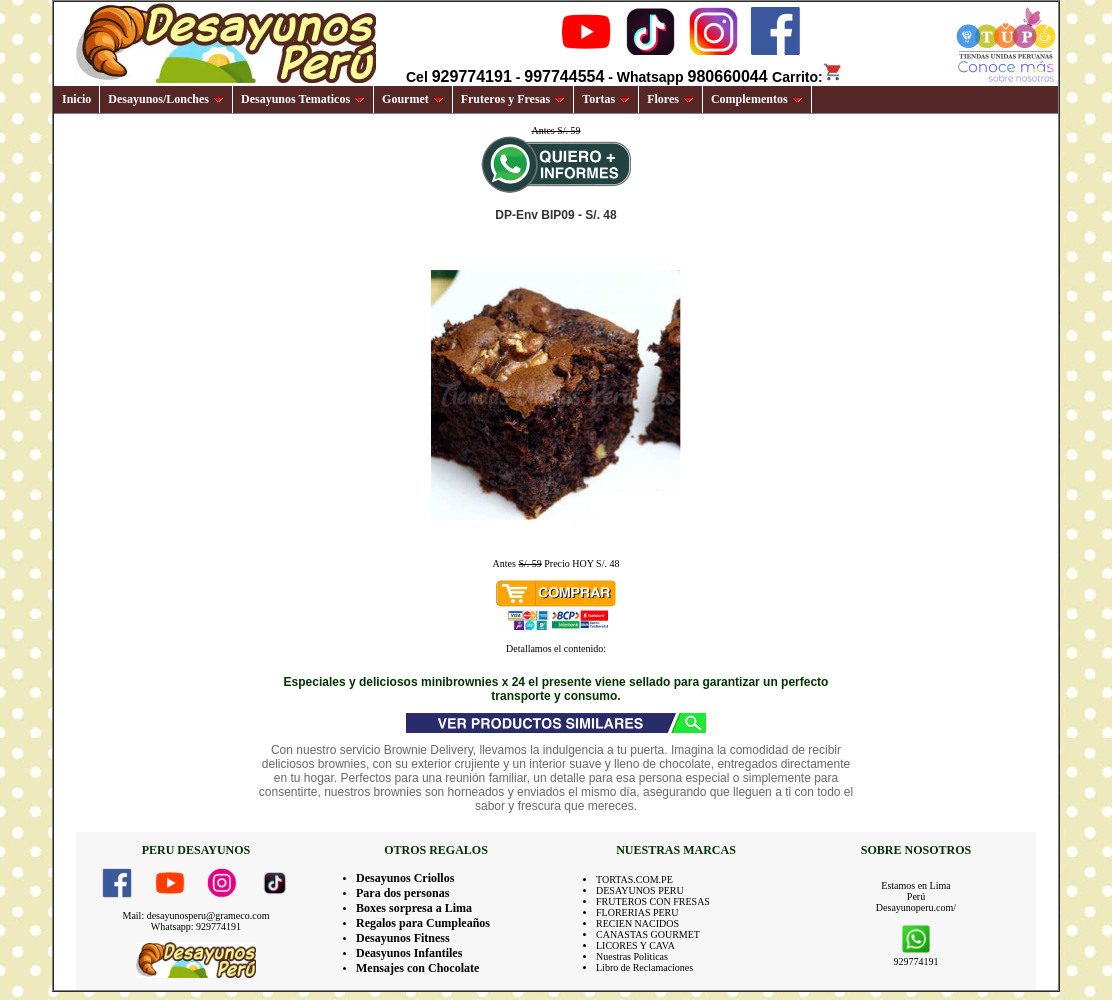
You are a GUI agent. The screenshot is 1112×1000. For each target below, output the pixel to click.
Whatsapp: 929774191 (196, 926)
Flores (670, 99)
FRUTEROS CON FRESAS (653, 901)
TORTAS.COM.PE (634, 879)
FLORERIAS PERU (637, 912)
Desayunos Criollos (405, 878)
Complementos (757, 99)
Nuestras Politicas (632, 956)
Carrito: (807, 77)
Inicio (76, 99)
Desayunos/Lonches (166, 99)
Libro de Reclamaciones (644, 967)
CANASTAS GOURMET (648, 934)
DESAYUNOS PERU (640, 890)
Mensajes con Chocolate (417, 968)
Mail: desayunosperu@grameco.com (196, 915)
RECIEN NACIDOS (637, 923)
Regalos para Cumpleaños (423, 923)
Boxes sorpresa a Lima (414, 908)
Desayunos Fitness (403, 938)
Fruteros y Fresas (513, 99)
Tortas (606, 99)
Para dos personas (402, 893)
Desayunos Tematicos (303, 99)
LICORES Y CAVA (635, 945)
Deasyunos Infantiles (409, 953)
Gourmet (413, 99)
